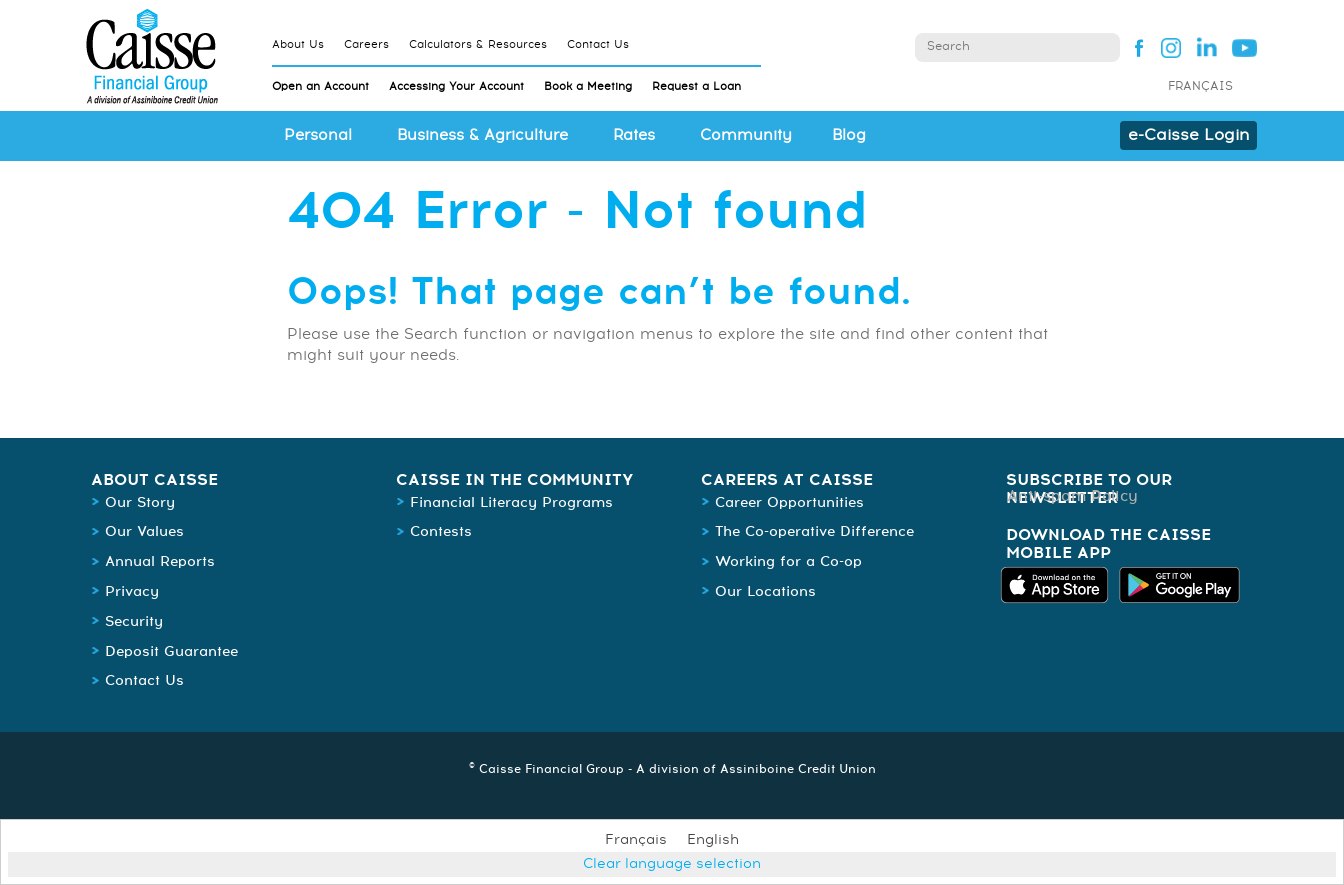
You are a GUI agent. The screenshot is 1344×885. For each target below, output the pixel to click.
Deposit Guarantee (171, 652)
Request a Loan (696, 86)
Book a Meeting (588, 86)
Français (1200, 87)
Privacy (132, 592)
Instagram (1170, 47)
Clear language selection (672, 864)
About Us (298, 44)
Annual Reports (160, 562)
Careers (366, 44)
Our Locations (765, 592)
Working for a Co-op (788, 562)
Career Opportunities (789, 503)
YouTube (1244, 47)
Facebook (1133, 47)
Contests (441, 532)
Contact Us (598, 44)
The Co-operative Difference (814, 532)
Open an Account (320, 86)
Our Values (144, 532)
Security (134, 622)
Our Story (140, 503)
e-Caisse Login (1188, 135)
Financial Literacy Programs (511, 503)
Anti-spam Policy (1072, 496)
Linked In (1207, 47)
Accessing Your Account (456, 86)
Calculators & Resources (478, 44)
